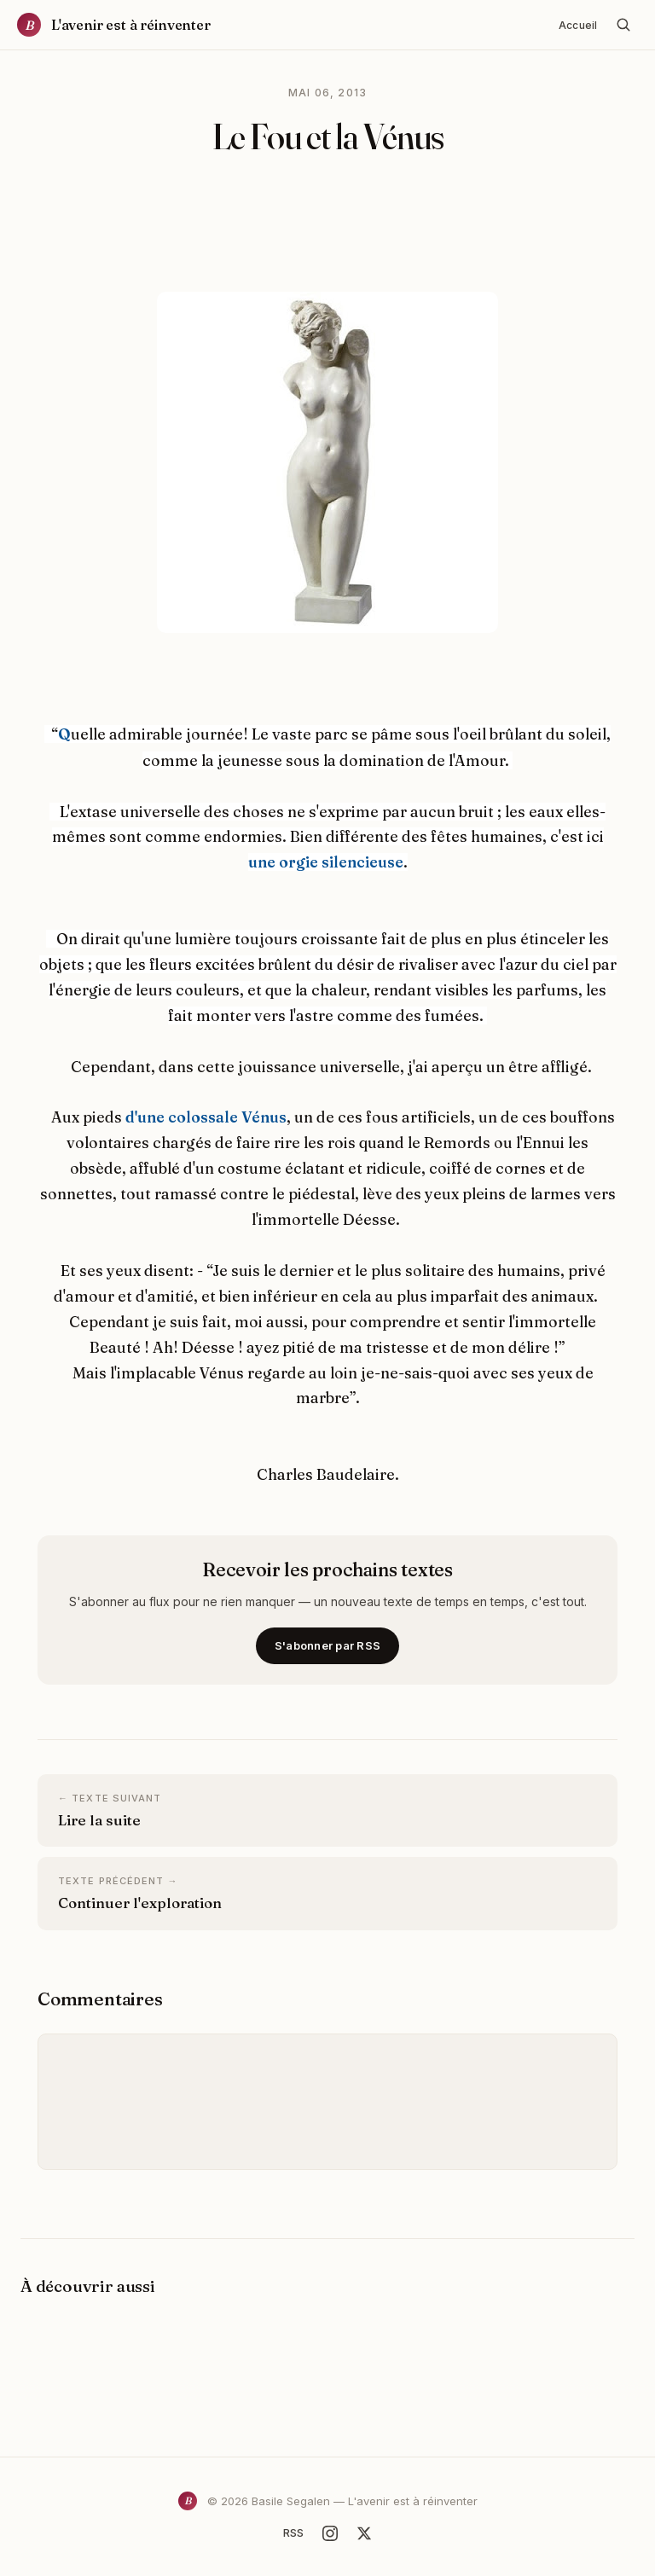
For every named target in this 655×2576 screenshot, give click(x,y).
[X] (364, 2533)
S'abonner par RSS (327, 1645)
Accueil (578, 25)
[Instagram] (330, 2533)
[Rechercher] (623, 24)
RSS (293, 2532)
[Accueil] (114, 25)
